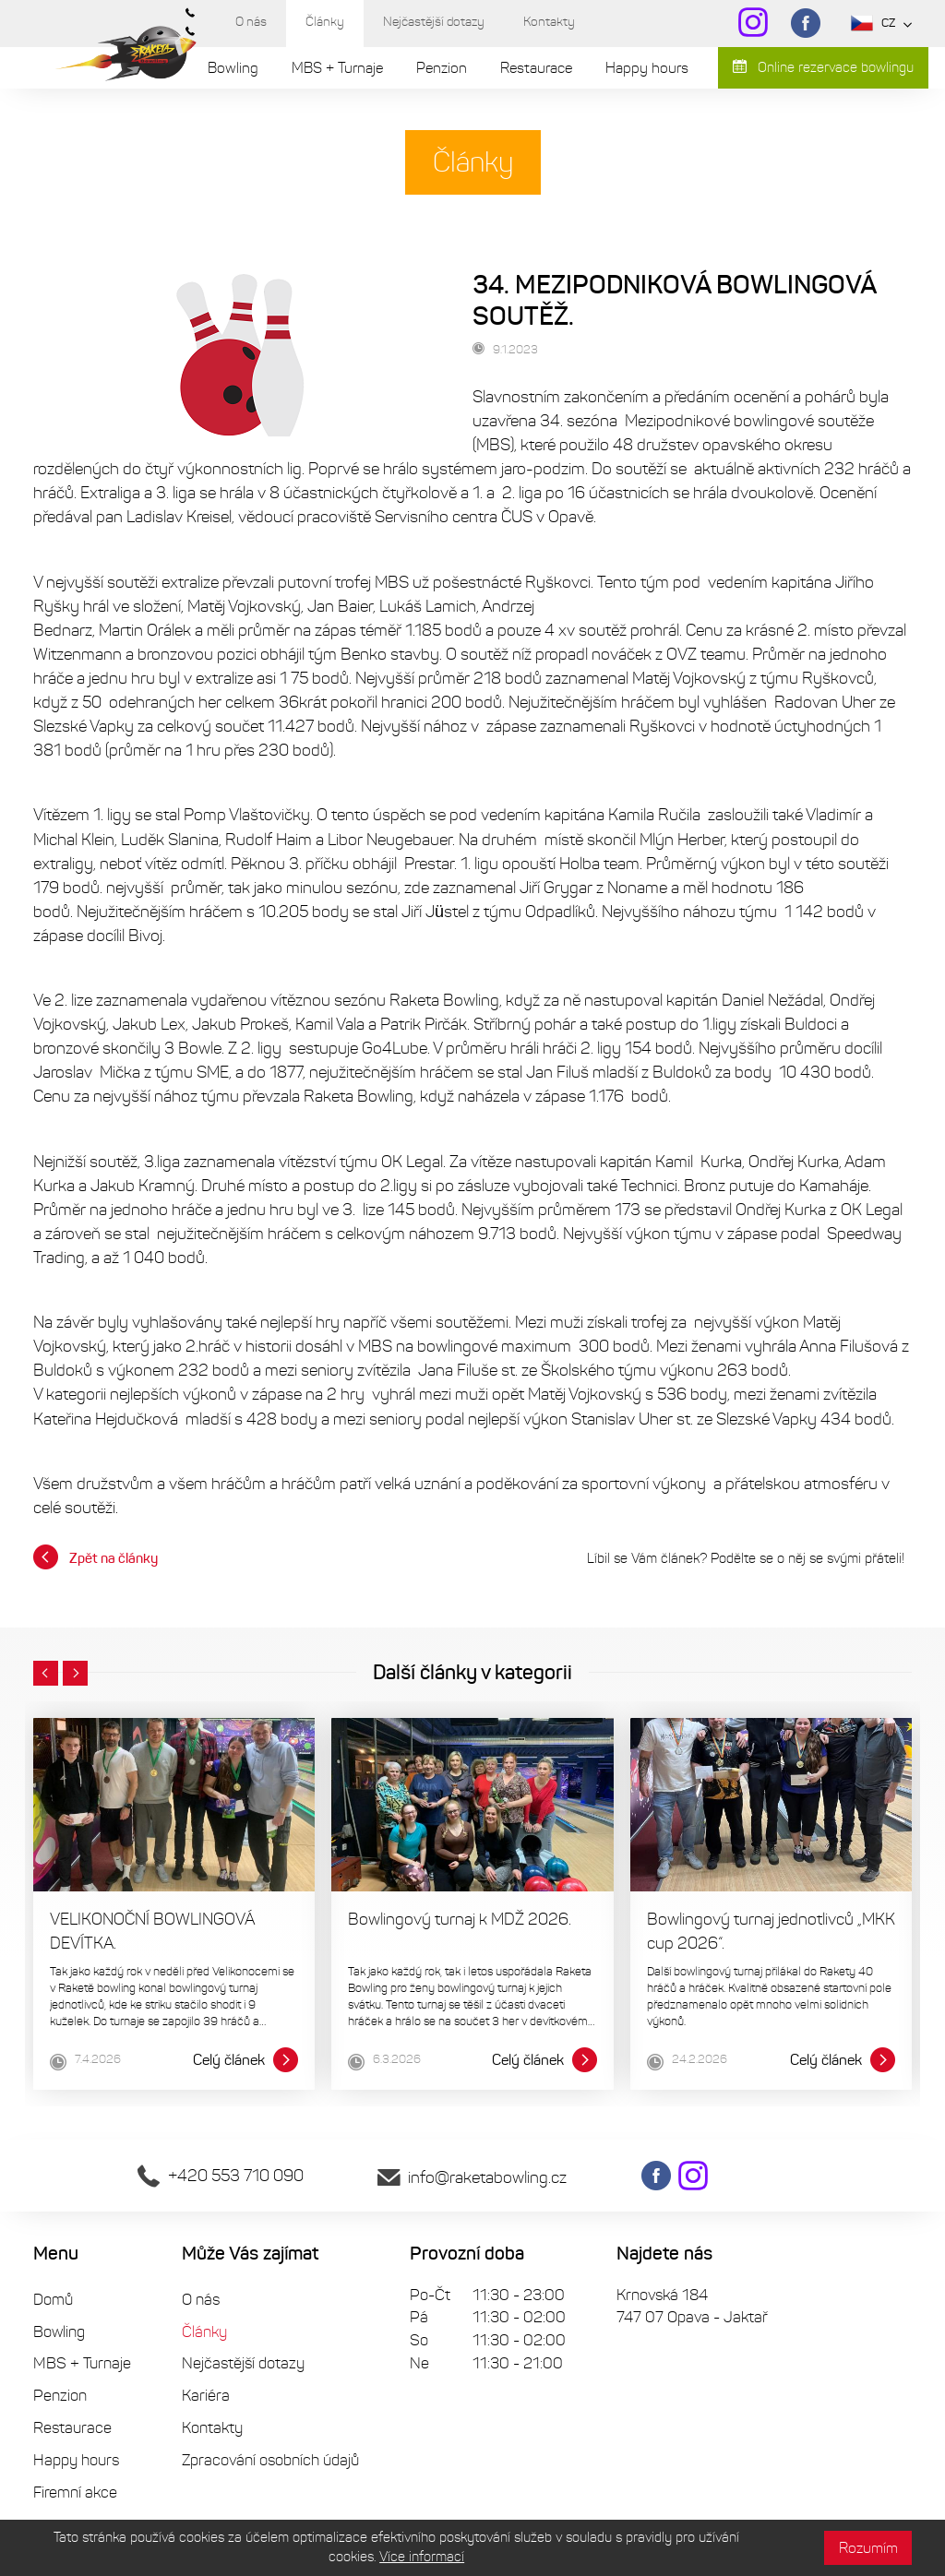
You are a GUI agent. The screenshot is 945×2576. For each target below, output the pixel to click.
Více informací (421, 2556)
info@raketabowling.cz (472, 2177)
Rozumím (868, 2548)
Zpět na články (95, 1556)
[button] (45, 1674)
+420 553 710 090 (221, 2175)
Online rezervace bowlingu (823, 67)
